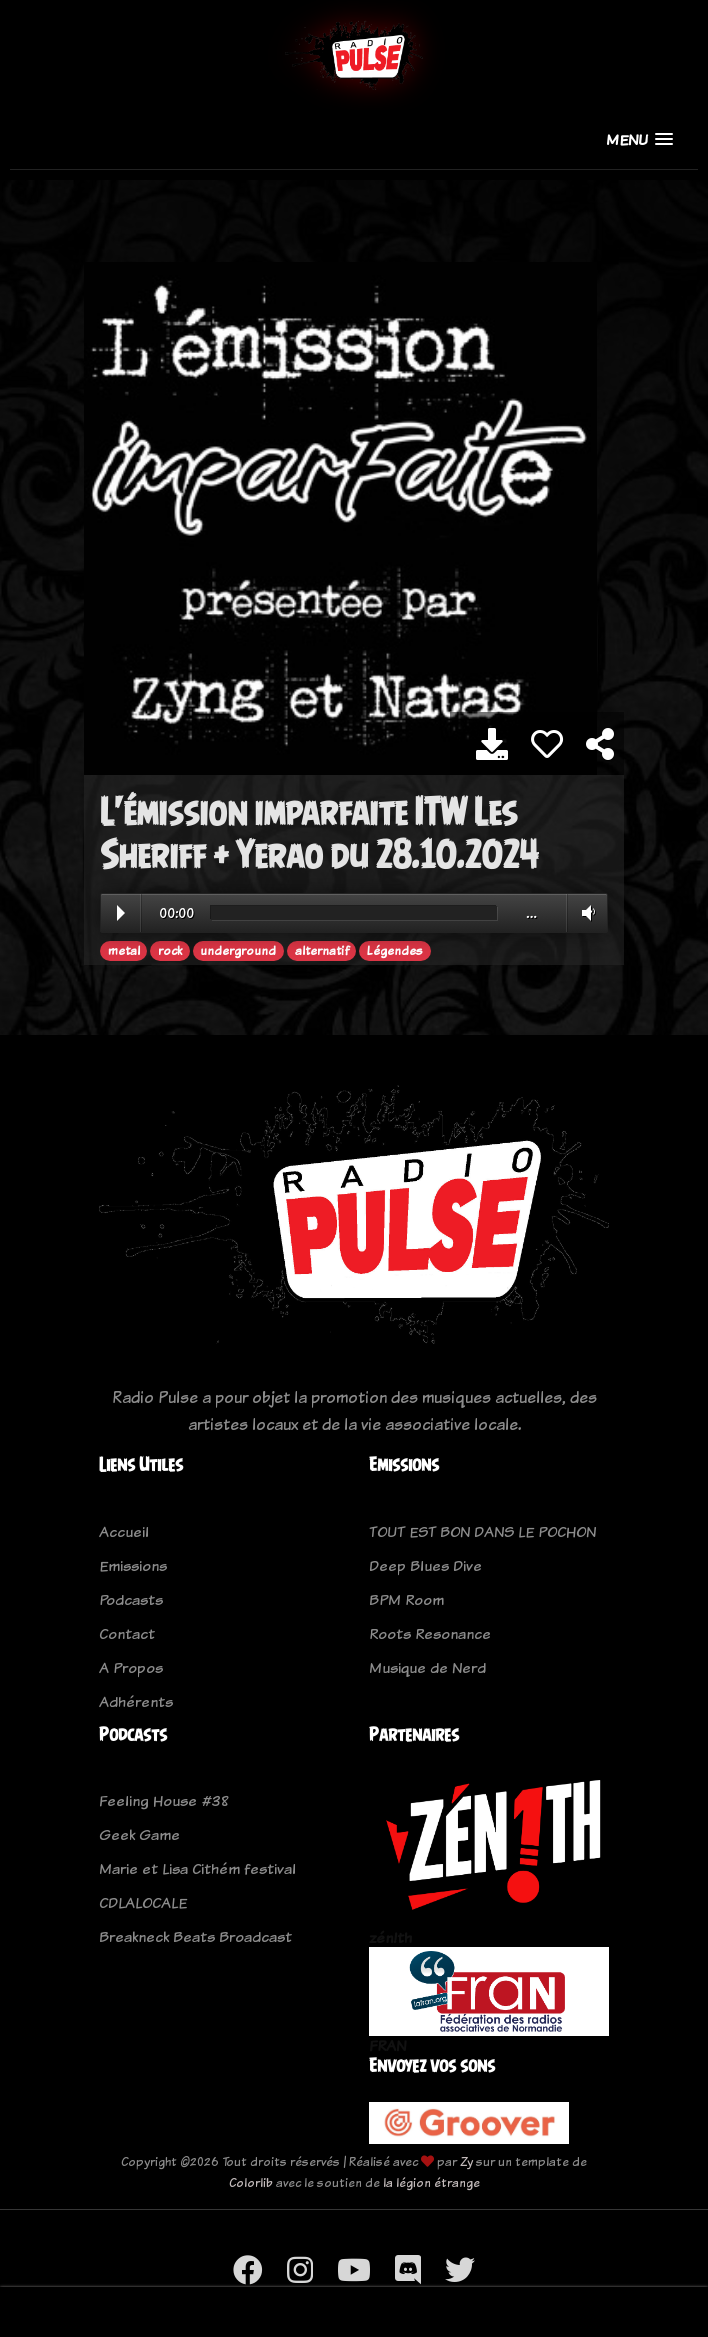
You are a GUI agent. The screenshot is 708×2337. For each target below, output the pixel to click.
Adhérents (136, 1701)
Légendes (395, 951)
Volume (584, 913)
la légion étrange (431, 2182)
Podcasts (131, 1599)
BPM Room (406, 1599)
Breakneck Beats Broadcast (195, 1936)
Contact (127, 1633)
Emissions (133, 1565)
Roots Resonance (430, 1633)
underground (238, 951)
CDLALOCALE (143, 1902)
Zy (466, 2161)
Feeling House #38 (164, 1800)
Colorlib (251, 2182)
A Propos (131, 1667)
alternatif (322, 951)
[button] (639, 139)
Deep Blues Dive (425, 1565)
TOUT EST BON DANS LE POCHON (482, 1531)
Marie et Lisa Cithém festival (197, 1868)
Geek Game (139, 1834)
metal (124, 951)
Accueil (124, 1531)
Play (121, 913)
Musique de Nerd (427, 1667)
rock (170, 951)
